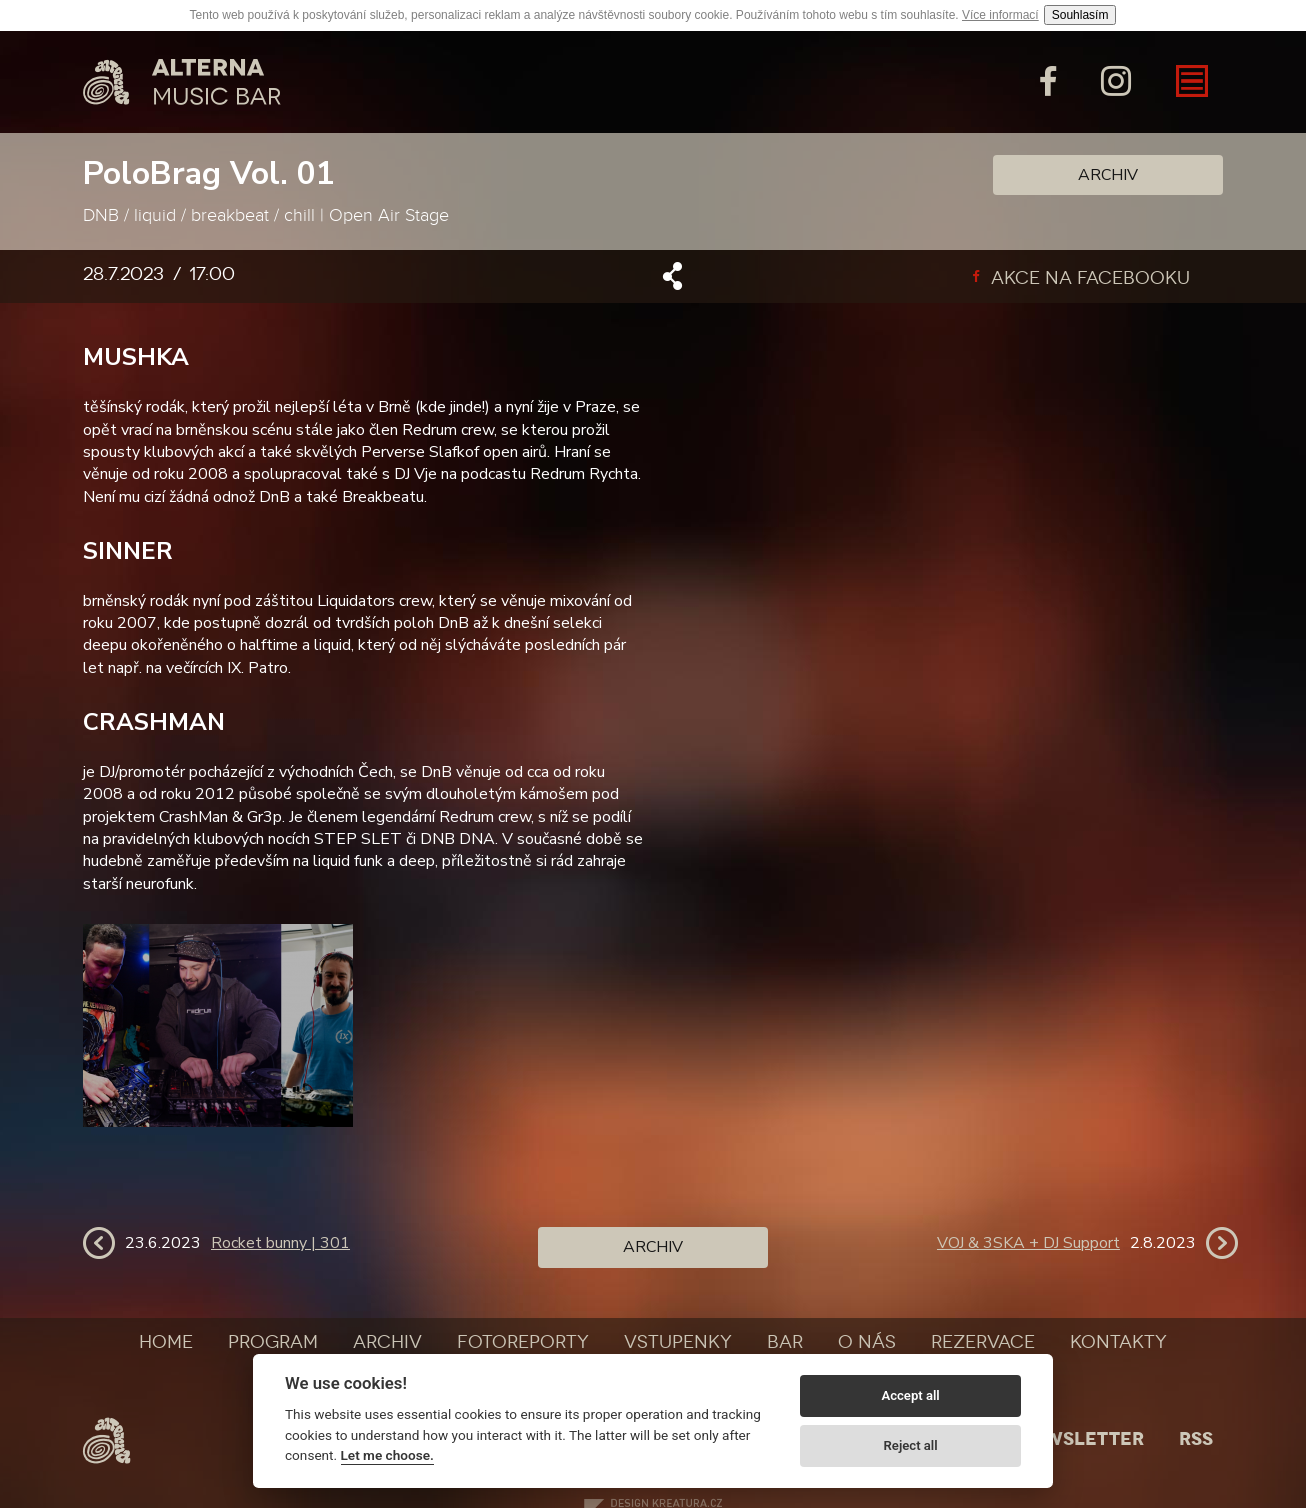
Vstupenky (678, 1342)
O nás (867, 1342)
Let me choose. (387, 1455)
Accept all (910, 1395)
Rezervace (983, 1342)
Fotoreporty (523, 1342)
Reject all (911, 1445)
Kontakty (1118, 1342)
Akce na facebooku (1081, 278)
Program (273, 1342)
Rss (1196, 1439)
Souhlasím (1080, 15)
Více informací (1000, 15)
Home (166, 1342)
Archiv (1108, 175)
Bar (785, 1342)
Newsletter (1081, 1439)
